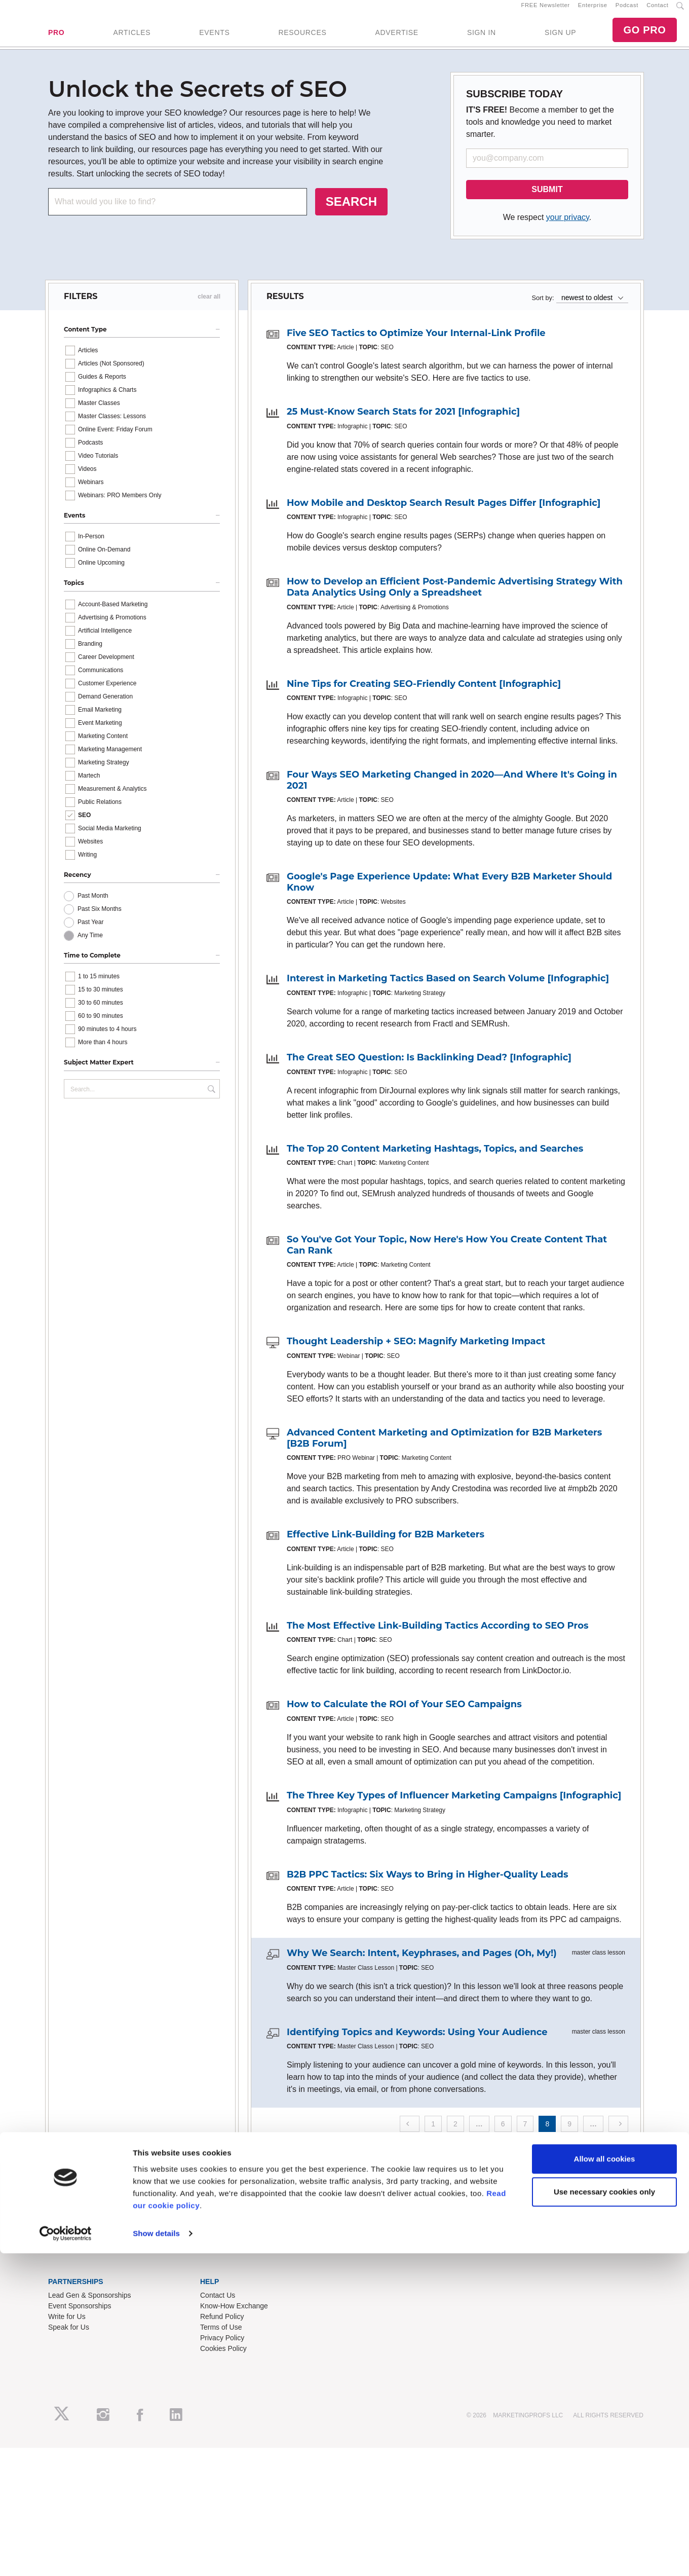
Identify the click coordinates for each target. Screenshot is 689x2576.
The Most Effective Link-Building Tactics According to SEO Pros (438, 1636)
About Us (63, 2238)
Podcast (627, 11)
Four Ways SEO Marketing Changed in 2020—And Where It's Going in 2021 (452, 792)
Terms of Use (221, 2338)
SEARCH (351, 212)
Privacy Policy (222, 2349)
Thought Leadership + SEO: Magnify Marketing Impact (416, 1352)
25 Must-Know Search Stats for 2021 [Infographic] (403, 423)
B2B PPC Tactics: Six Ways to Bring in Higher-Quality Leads (427, 1885)
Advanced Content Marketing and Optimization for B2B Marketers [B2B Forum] (444, 1450)
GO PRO (644, 35)
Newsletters (66, 2259)
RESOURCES (302, 38)
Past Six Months (100, 920)
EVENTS (214, 38)
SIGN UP (560, 38)
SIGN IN (481, 38)
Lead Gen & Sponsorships (89, 2306)
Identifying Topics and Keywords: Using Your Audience (417, 2043)
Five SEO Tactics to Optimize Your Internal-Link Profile (416, 344)
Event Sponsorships (79, 2317)
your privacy (567, 228)
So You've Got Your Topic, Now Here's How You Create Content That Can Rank (447, 1256)
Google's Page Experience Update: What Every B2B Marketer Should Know (449, 893)
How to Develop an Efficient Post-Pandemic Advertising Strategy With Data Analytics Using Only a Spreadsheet (455, 598)
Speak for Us (68, 2338)
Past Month (93, 907)
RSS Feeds (66, 2248)
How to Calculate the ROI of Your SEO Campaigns (404, 1715)
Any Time (90, 946)
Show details (156, 2556)
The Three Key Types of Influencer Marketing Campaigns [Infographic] (454, 1806)
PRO (56, 38)
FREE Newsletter (545, 11)
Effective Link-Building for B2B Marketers (385, 1546)
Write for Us (67, 2328)
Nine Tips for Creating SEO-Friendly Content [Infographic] (424, 695)
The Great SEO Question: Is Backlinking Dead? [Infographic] (429, 1069)
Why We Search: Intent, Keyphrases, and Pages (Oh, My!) (422, 1964)
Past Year (90, 933)
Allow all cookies (604, 2481)
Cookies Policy (223, 2360)
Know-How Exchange (234, 2317)
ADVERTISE (396, 38)
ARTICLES (131, 38)
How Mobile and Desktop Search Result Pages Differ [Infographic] (443, 514)
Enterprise (592, 11)
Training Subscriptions (235, 2238)
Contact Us (217, 2306)
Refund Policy (222, 2328)
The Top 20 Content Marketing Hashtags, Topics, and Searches (435, 1159)
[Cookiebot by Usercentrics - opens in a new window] (65, 2556)
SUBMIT (546, 200)
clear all (209, 307)
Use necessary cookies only (604, 2514)
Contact (657, 11)
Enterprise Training (230, 2248)
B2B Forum (218, 2259)
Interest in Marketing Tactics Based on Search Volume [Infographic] (448, 990)
